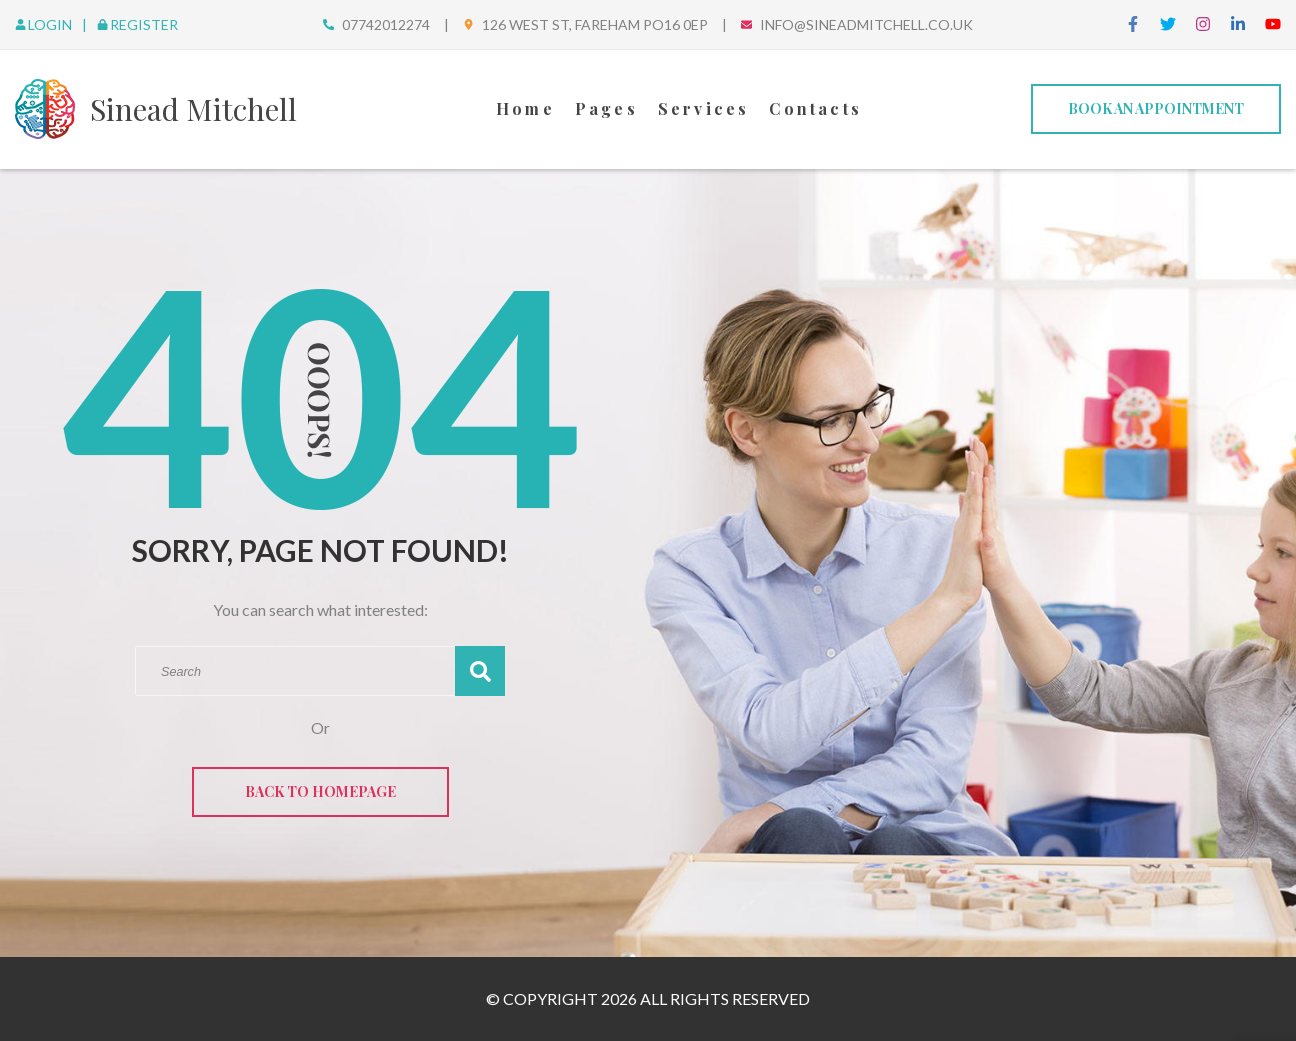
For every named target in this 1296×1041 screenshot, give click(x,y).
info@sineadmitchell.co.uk (866, 24)
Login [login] (45, 24)
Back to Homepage (320, 791)
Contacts (815, 108)
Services (704, 108)
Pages (606, 108)
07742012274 (386, 24)
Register (137, 24)
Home (525, 108)
